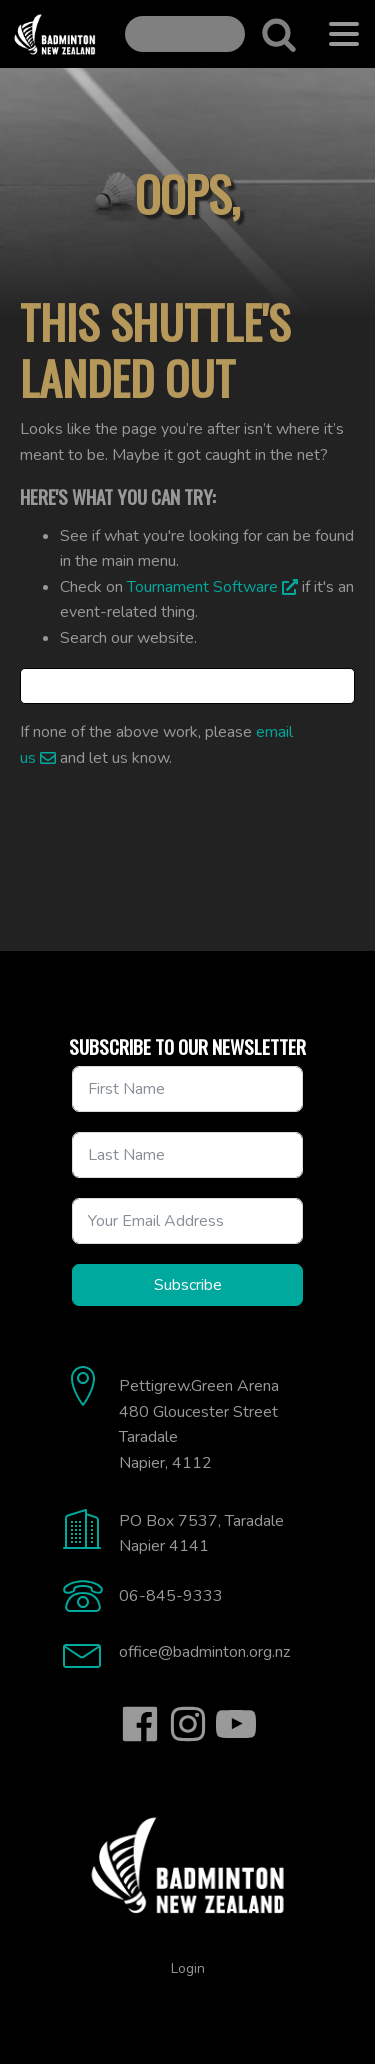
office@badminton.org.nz (204, 1652)
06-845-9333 (171, 1596)
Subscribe (188, 1285)
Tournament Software (202, 587)
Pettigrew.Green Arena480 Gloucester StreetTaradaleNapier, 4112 (199, 1424)
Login (188, 1968)
